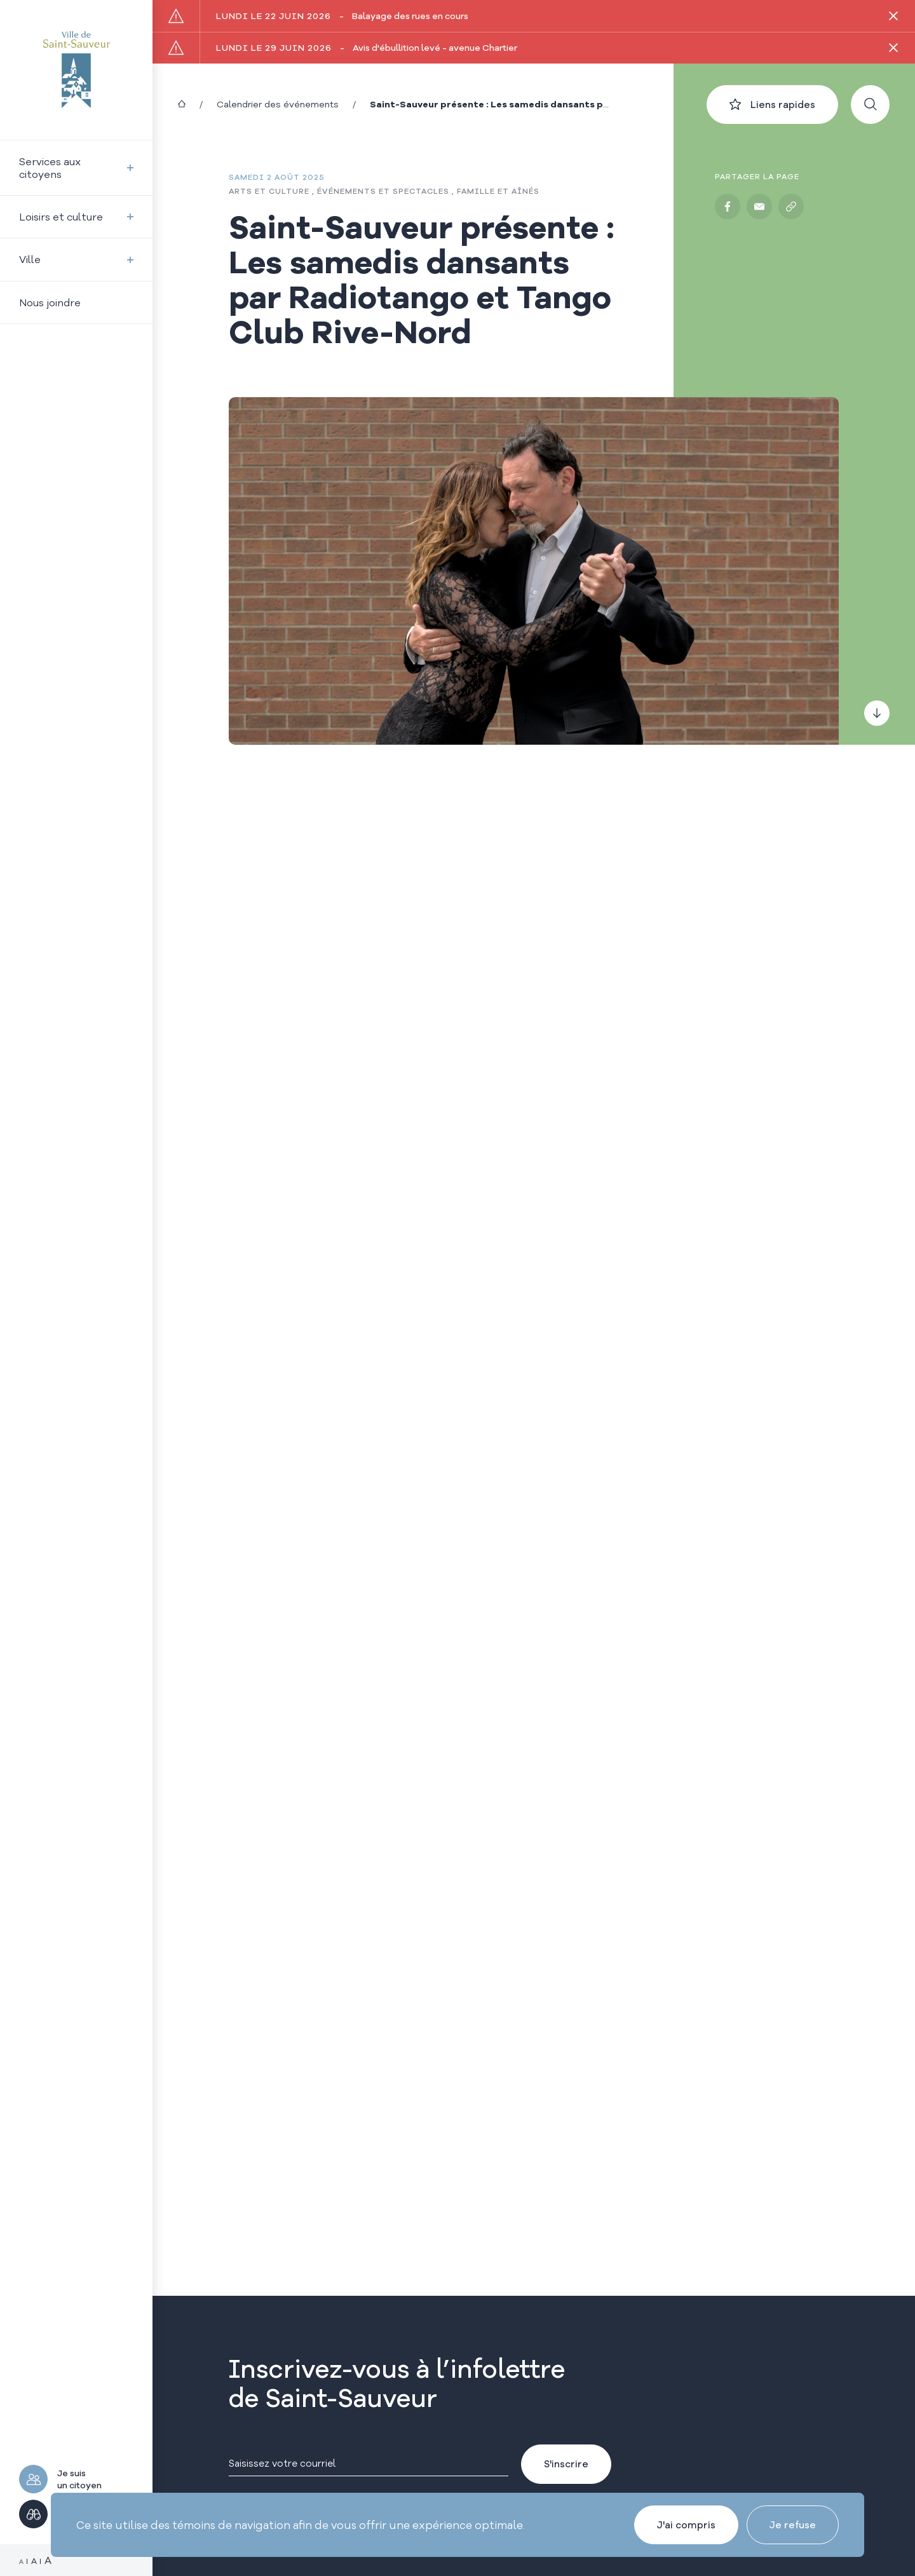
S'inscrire (566, 2464)
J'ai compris (686, 2525)
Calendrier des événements (278, 104)
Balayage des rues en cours (342, 16)
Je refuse (792, 2525)
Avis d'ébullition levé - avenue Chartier (366, 47)
